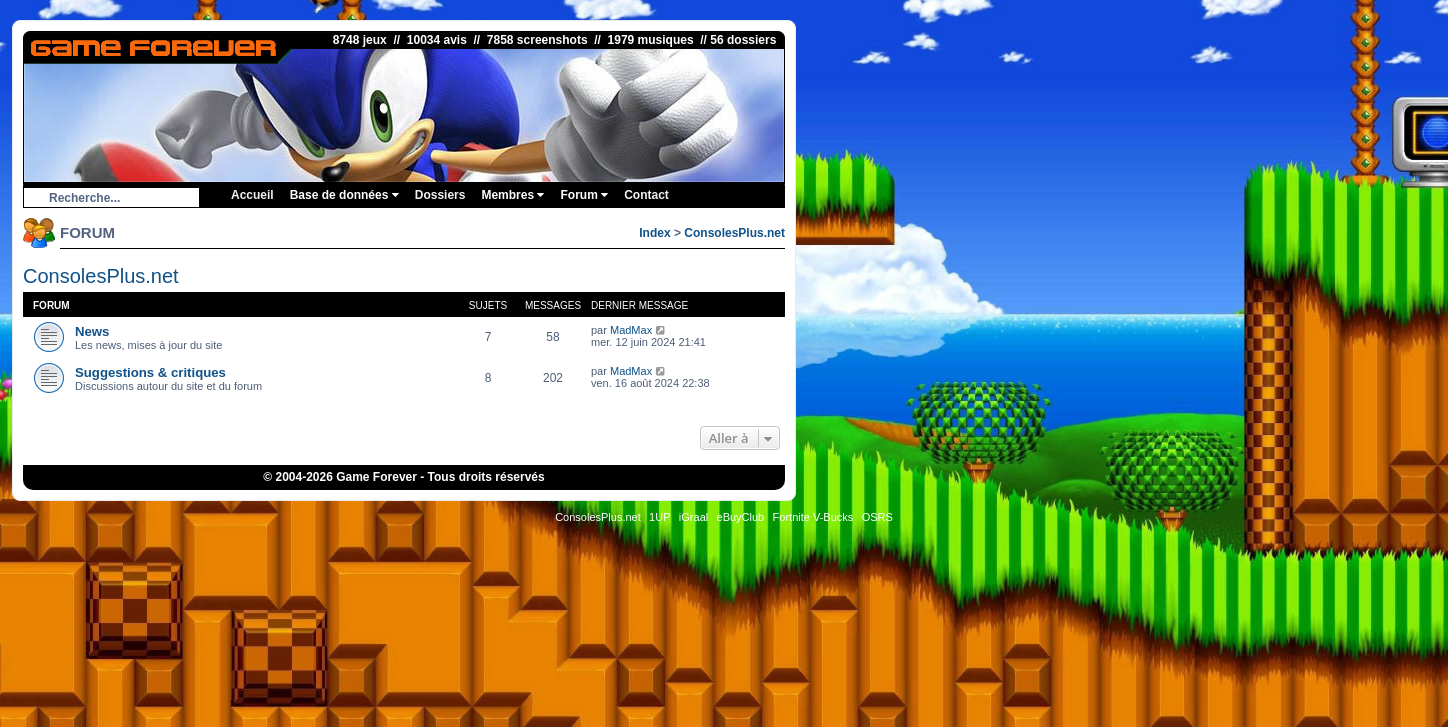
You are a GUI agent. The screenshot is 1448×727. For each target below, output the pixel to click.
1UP (659, 517)
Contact (646, 195)
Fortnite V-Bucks (813, 517)
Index (654, 233)
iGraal (693, 517)
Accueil (252, 195)
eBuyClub (741, 517)
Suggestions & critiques (150, 372)
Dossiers (440, 195)
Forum (584, 195)
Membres (512, 195)
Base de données (344, 195)
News (92, 331)
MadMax (631, 330)
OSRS (877, 517)
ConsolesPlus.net (734, 233)
